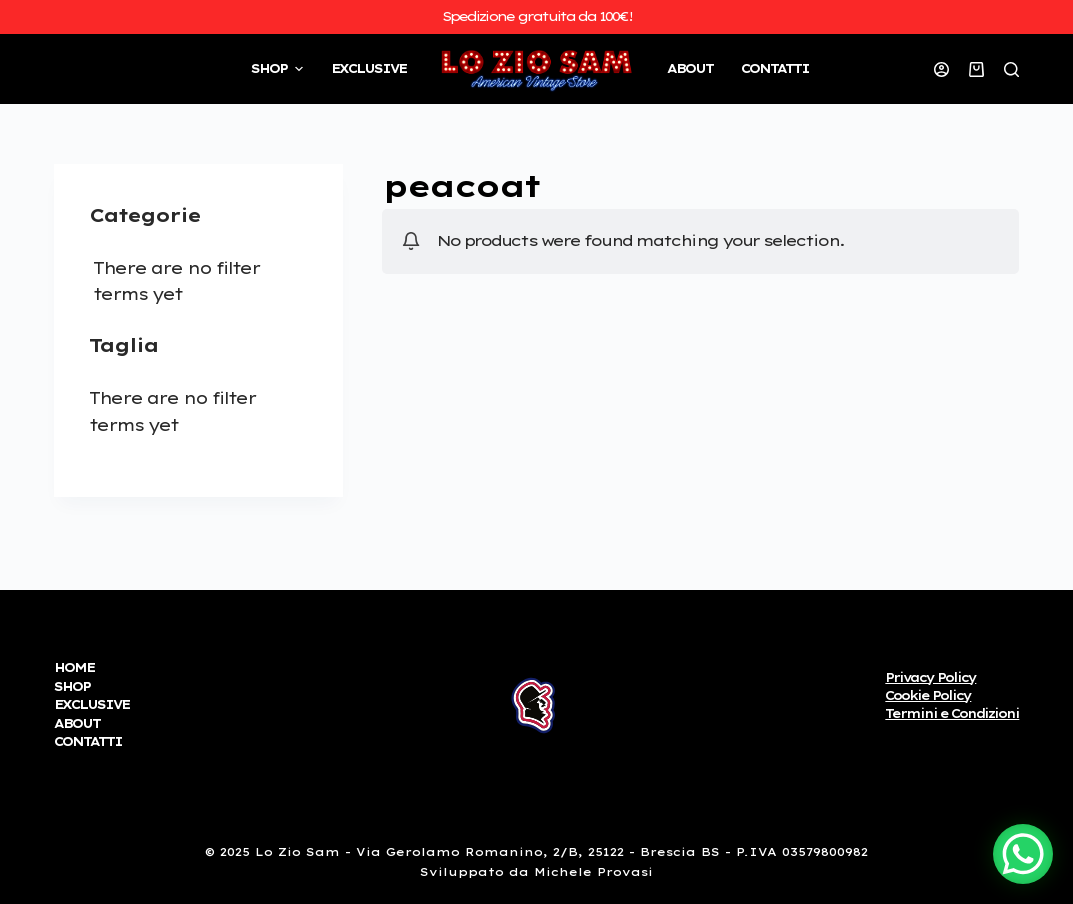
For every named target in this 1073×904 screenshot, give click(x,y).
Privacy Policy (930, 677)
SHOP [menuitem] (279, 69)
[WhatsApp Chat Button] (1023, 854)
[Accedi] (941, 69)
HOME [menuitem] (74, 667)
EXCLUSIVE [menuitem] (368, 68)
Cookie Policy (928, 695)
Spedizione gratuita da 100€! (537, 16)
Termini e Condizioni (952, 713)
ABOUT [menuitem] (690, 68)
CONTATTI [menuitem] (775, 68)
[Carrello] (976, 69)
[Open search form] (1011, 69)
